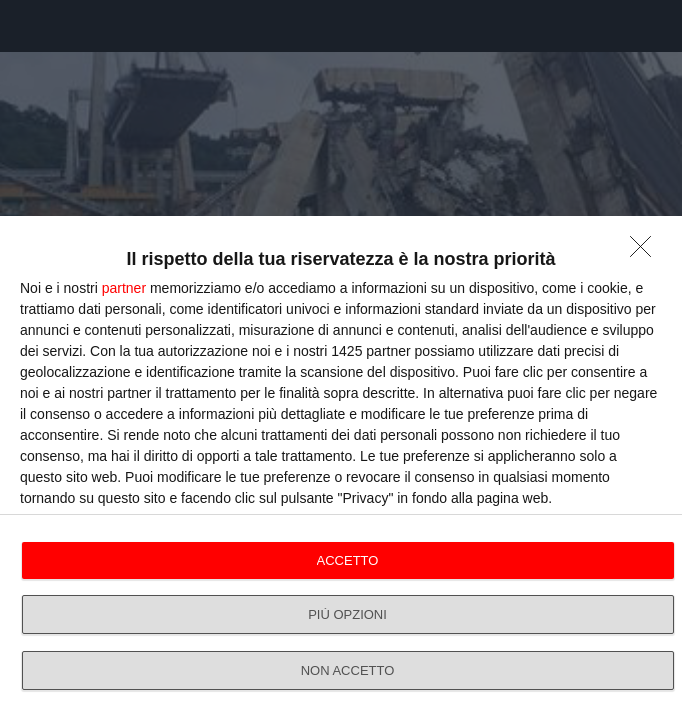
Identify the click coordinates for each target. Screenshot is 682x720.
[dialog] (341, 468)
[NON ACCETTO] (646, 252)
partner (124, 288)
